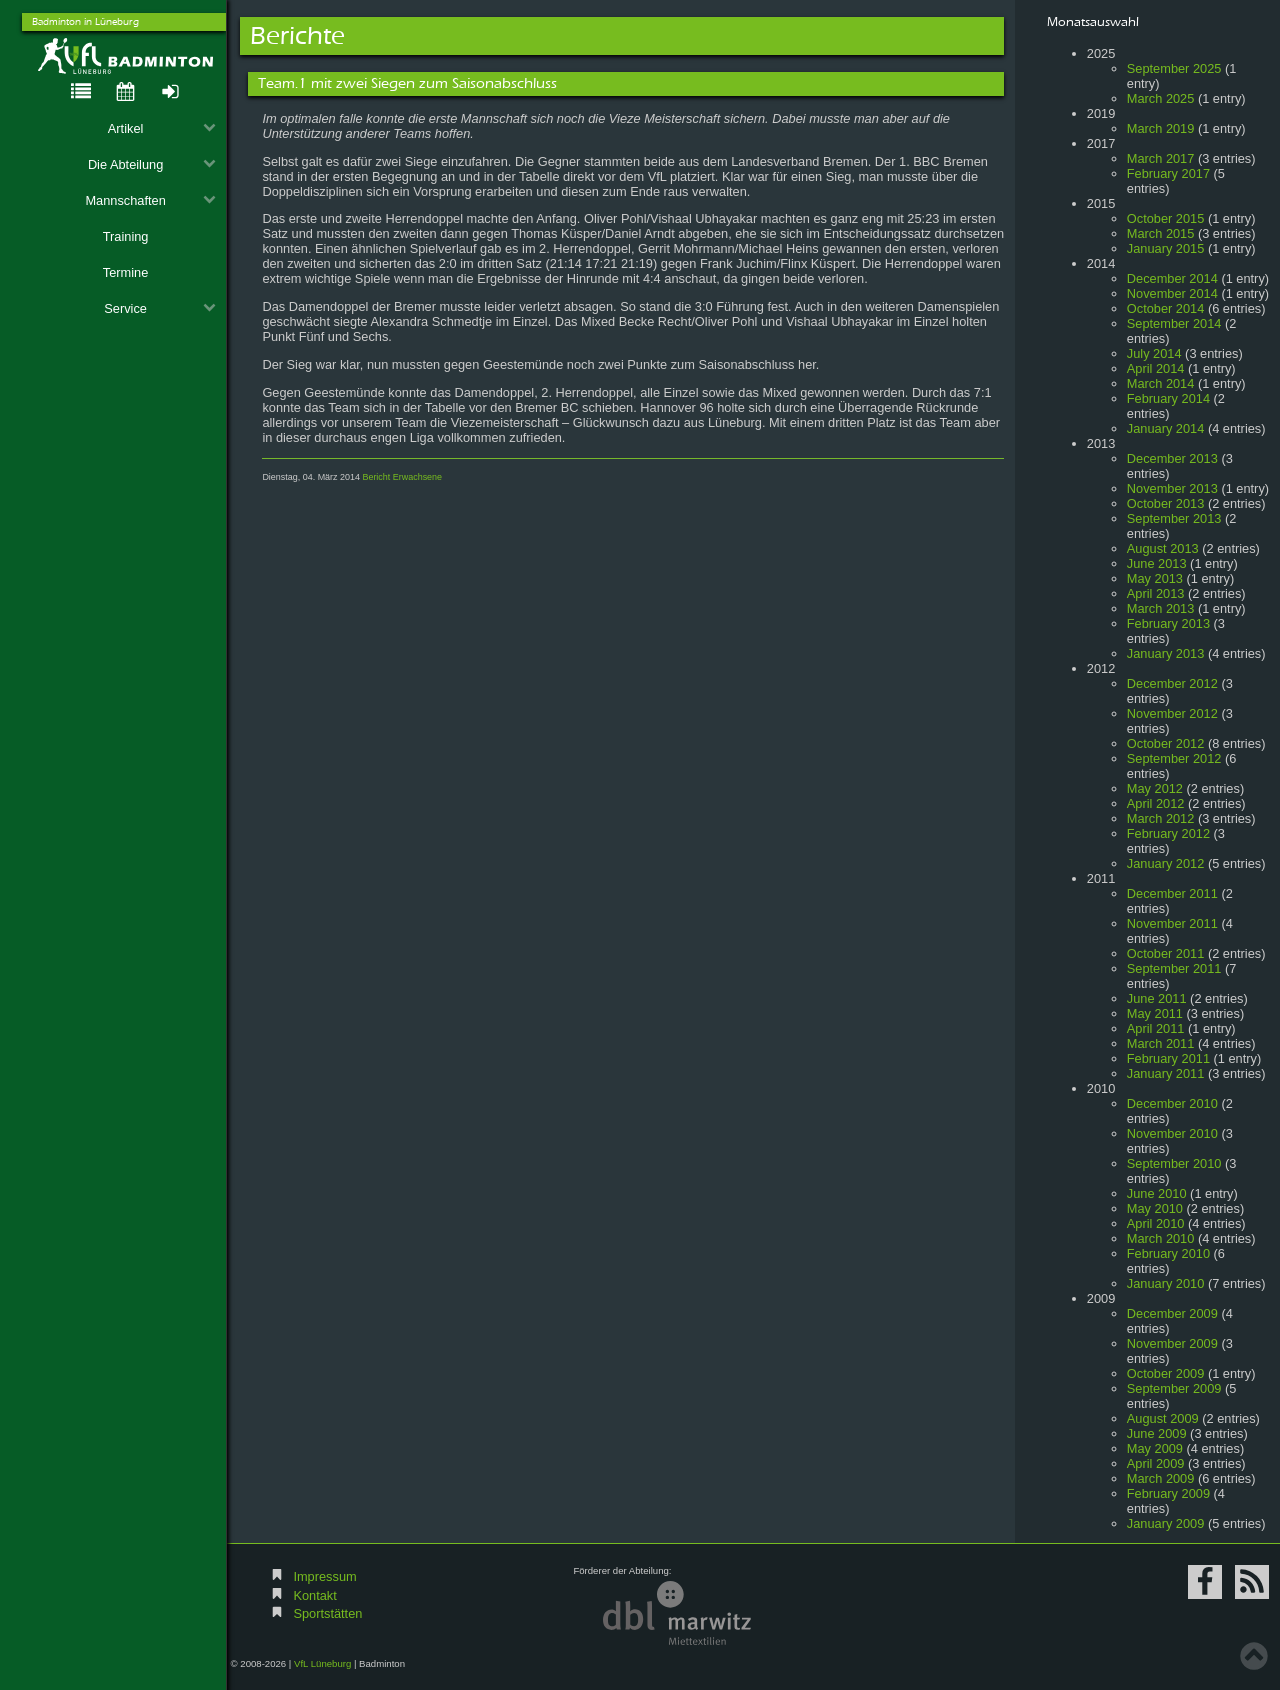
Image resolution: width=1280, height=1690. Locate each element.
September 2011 (1174, 968)
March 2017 (1161, 158)
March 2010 (1161, 1238)
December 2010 (1172, 1103)
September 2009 (1174, 1388)
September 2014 (1174, 323)
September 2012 (1174, 758)
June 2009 (1157, 1433)
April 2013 (1156, 593)
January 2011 (1166, 1073)
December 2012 (1172, 683)
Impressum (324, 1576)
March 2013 (1161, 608)
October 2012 (1166, 743)
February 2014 (1168, 398)
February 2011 (1168, 1058)
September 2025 (1174, 68)
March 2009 (1161, 1478)
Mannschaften (150, 200)
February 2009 (1168, 1493)
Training (126, 236)
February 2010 (1168, 1253)
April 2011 (1156, 1028)
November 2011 (1172, 923)
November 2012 (1172, 713)
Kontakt (314, 1595)
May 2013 (1155, 578)
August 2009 (1163, 1418)
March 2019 (1161, 128)
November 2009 (1172, 1343)
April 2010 (1156, 1223)
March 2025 (1161, 98)
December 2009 (1172, 1313)
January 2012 (1166, 863)
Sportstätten (327, 1613)
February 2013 (1168, 623)
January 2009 (1166, 1523)
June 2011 (1157, 998)
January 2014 (1166, 428)
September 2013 (1174, 518)
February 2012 (1168, 833)
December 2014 (1172, 278)
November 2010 (1172, 1133)
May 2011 (1155, 1013)
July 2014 (1154, 353)
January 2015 (1166, 248)
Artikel (162, 128)
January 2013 (1166, 653)
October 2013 (1166, 503)
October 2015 (1166, 218)
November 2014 (1172, 293)
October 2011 (1166, 953)
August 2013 (1163, 548)
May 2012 (1155, 788)
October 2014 (1166, 308)
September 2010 (1174, 1163)
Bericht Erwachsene (402, 477)
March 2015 (1161, 233)
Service (159, 308)
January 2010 (1166, 1283)
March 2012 (1161, 818)
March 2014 (1161, 383)
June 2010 (1157, 1193)
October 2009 (1166, 1373)
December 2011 (1172, 893)
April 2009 (1156, 1463)
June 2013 (1157, 563)
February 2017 (1168, 173)
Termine (126, 272)
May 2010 (1155, 1208)
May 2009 (1155, 1448)
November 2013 (1172, 488)
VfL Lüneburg (322, 1663)
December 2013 (1172, 458)
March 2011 (1161, 1043)
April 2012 (1156, 803)
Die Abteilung (152, 164)
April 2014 (1156, 368)
